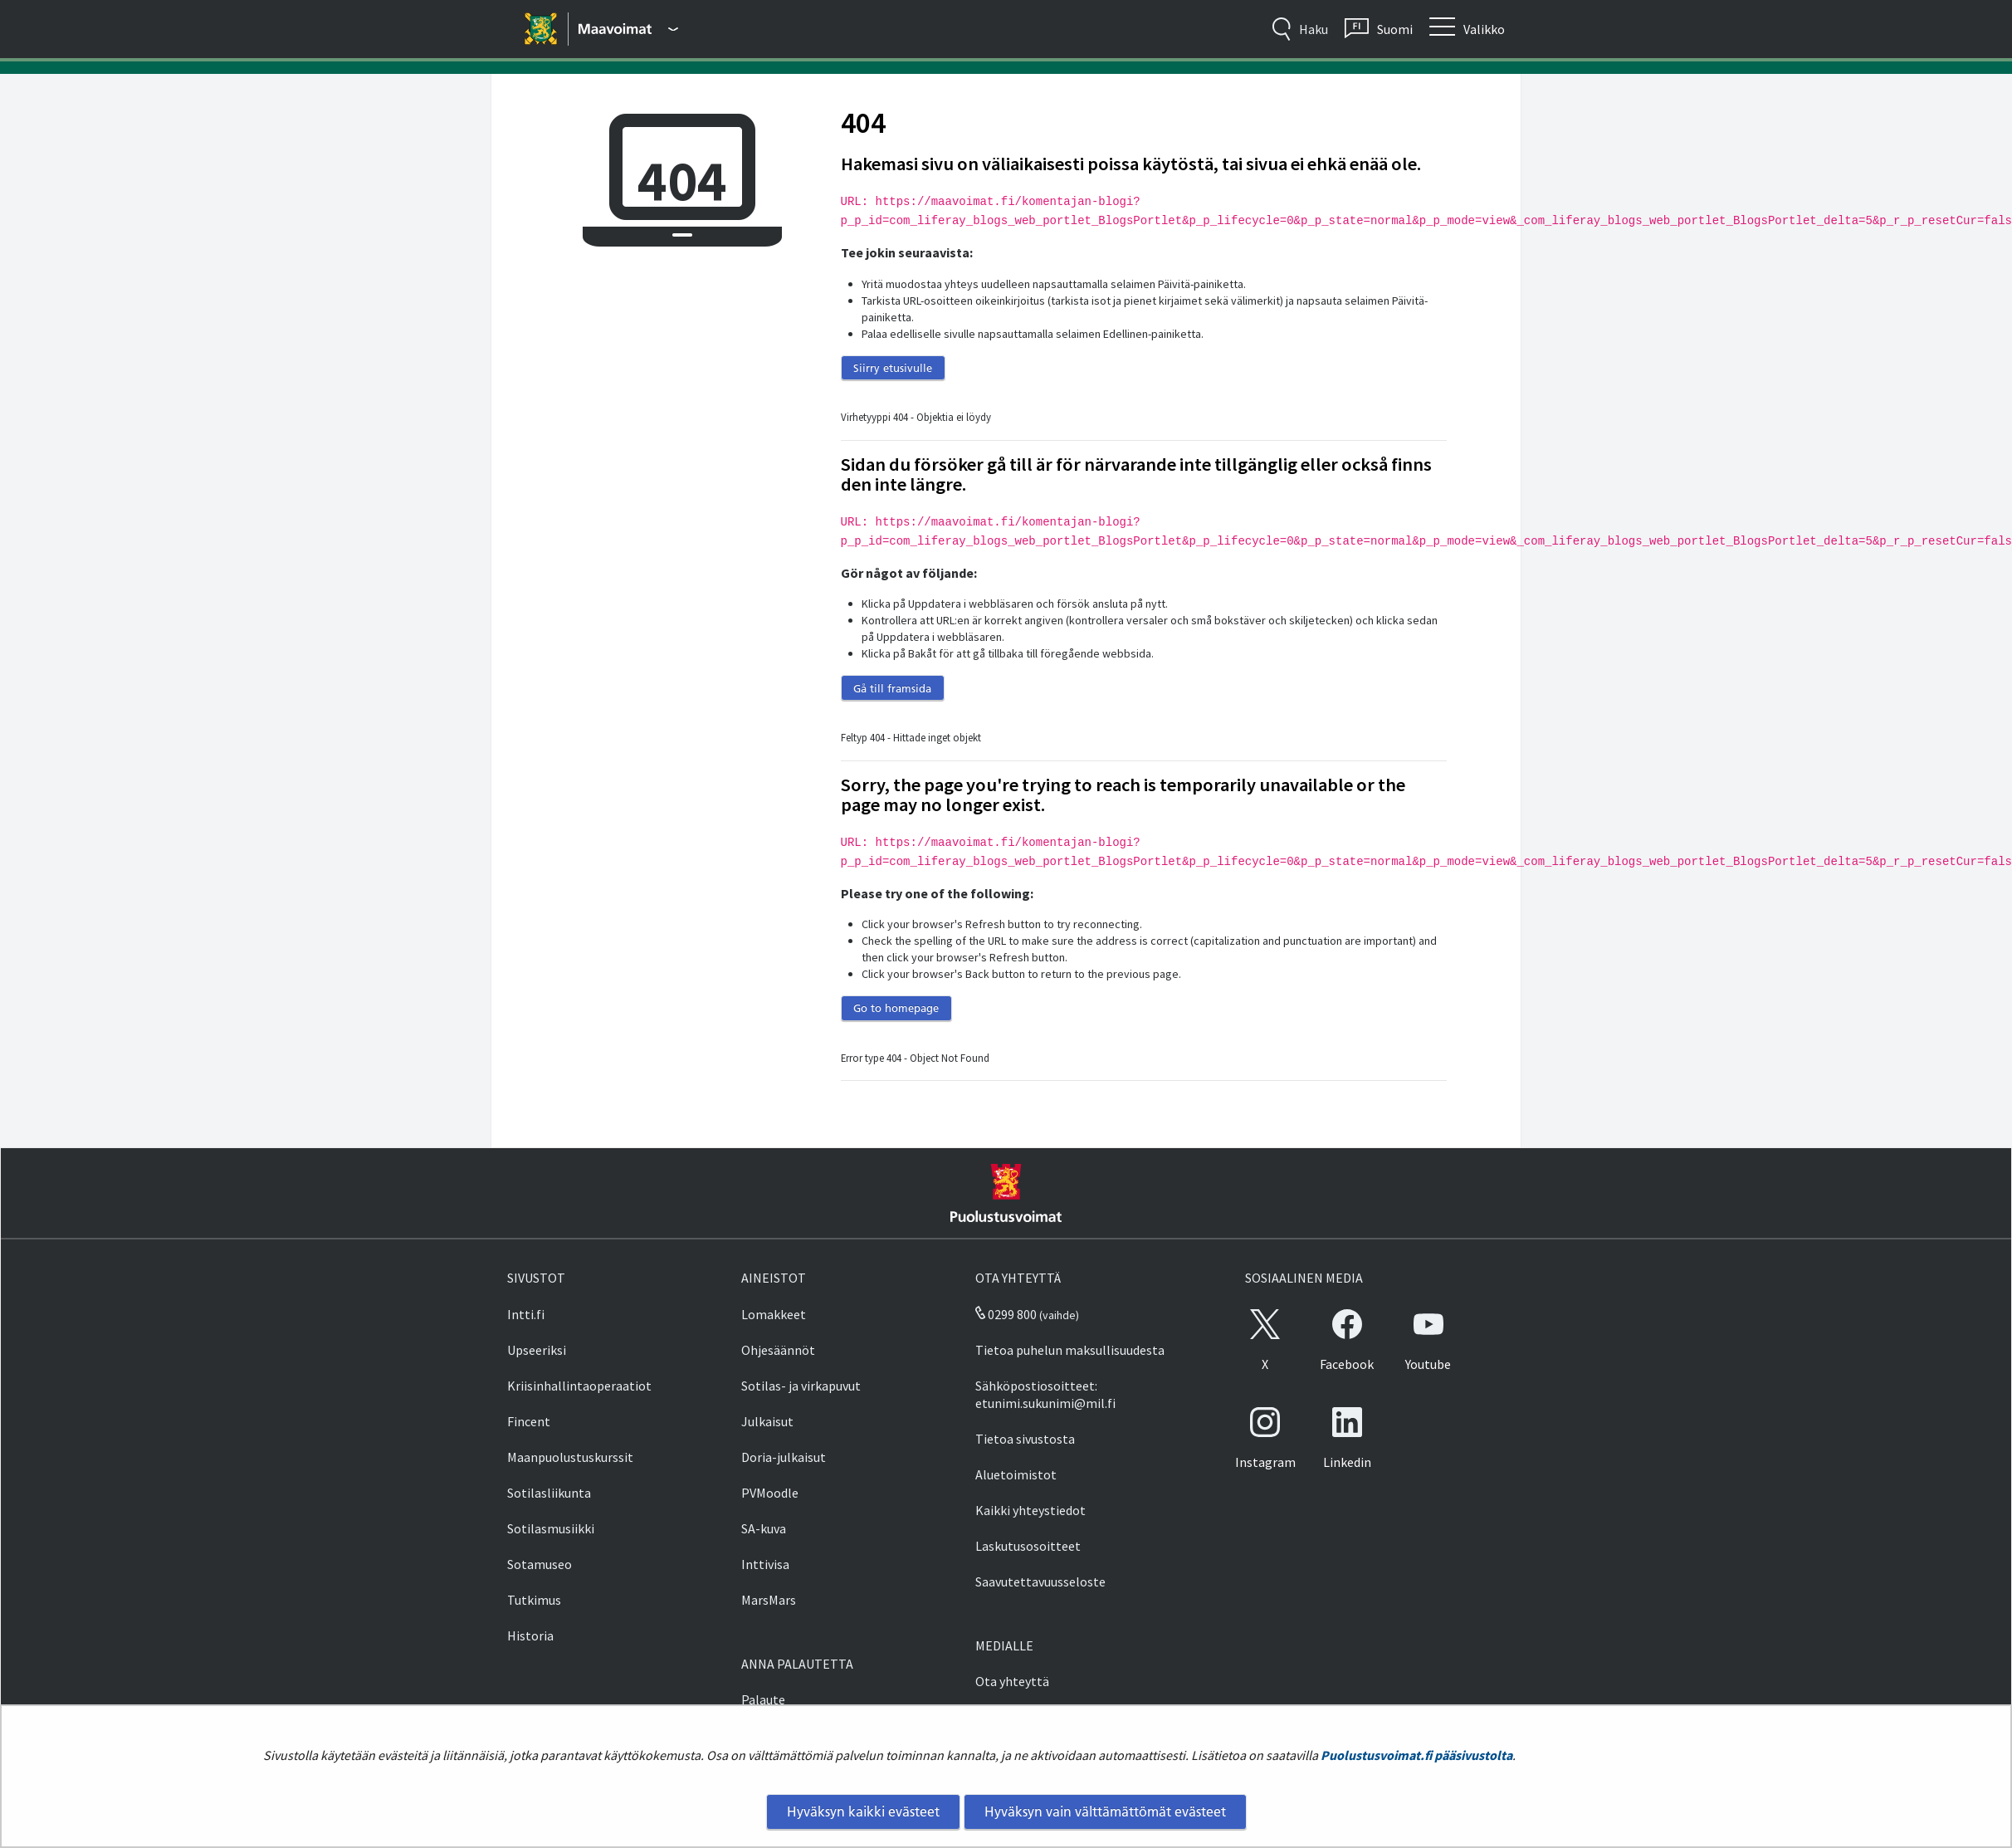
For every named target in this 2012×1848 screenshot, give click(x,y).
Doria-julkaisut (783, 1457)
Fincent (528, 1421)
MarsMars (768, 1599)
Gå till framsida (892, 688)
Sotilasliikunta (549, 1492)
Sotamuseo (539, 1564)
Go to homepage (896, 1007)
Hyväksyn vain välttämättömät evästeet (1105, 1811)
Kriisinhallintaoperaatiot (579, 1385)
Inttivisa (765, 1564)
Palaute (763, 1699)
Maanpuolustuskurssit (570, 1457)
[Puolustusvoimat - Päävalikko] (628, 29)
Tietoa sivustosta (1025, 1438)
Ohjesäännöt (778, 1350)
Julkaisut (767, 1421)
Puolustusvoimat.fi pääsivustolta (1416, 1755)
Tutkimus (534, 1599)
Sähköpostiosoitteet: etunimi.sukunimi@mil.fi (1045, 1394)
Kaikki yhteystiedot (1030, 1510)
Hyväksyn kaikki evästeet (863, 1811)
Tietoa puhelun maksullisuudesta (1070, 1350)
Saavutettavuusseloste (1040, 1581)
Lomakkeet (773, 1314)
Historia (530, 1635)
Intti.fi (526, 1314)
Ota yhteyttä (1012, 1681)
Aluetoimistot (1016, 1474)
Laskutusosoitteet (1028, 1546)
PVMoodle (769, 1492)
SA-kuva (763, 1528)
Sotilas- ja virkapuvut (801, 1385)
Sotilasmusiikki (550, 1528)
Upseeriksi (536, 1350)
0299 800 (1006, 1314)
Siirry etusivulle (892, 367)
